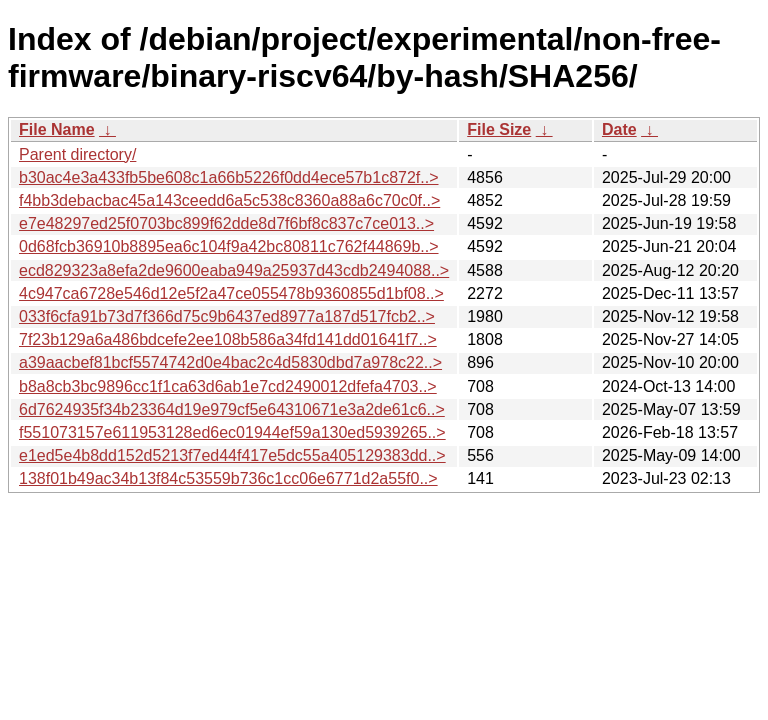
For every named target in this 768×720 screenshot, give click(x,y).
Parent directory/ (77, 154)
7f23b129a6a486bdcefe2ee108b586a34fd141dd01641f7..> (228, 339)
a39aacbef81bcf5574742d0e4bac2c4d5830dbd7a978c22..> (230, 362)
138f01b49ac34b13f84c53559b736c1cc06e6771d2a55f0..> (228, 478)
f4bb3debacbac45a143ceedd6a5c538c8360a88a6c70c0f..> (229, 200)
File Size (499, 129)
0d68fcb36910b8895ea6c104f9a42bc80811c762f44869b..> (229, 246)
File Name (57, 129)
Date (619, 129)
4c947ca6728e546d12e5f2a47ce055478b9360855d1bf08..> (231, 293)
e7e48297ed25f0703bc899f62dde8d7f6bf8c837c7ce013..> (226, 223)
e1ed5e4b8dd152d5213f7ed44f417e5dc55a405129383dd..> (232, 455)
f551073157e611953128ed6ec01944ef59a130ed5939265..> (232, 432)
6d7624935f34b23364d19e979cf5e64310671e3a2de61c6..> (232, 409)
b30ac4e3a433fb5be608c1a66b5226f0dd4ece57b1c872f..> (229, 177)
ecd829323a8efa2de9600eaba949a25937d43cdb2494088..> (234, 270)
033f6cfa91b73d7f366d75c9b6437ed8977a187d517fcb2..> (227, 316)
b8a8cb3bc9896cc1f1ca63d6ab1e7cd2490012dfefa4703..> (228, 386)
